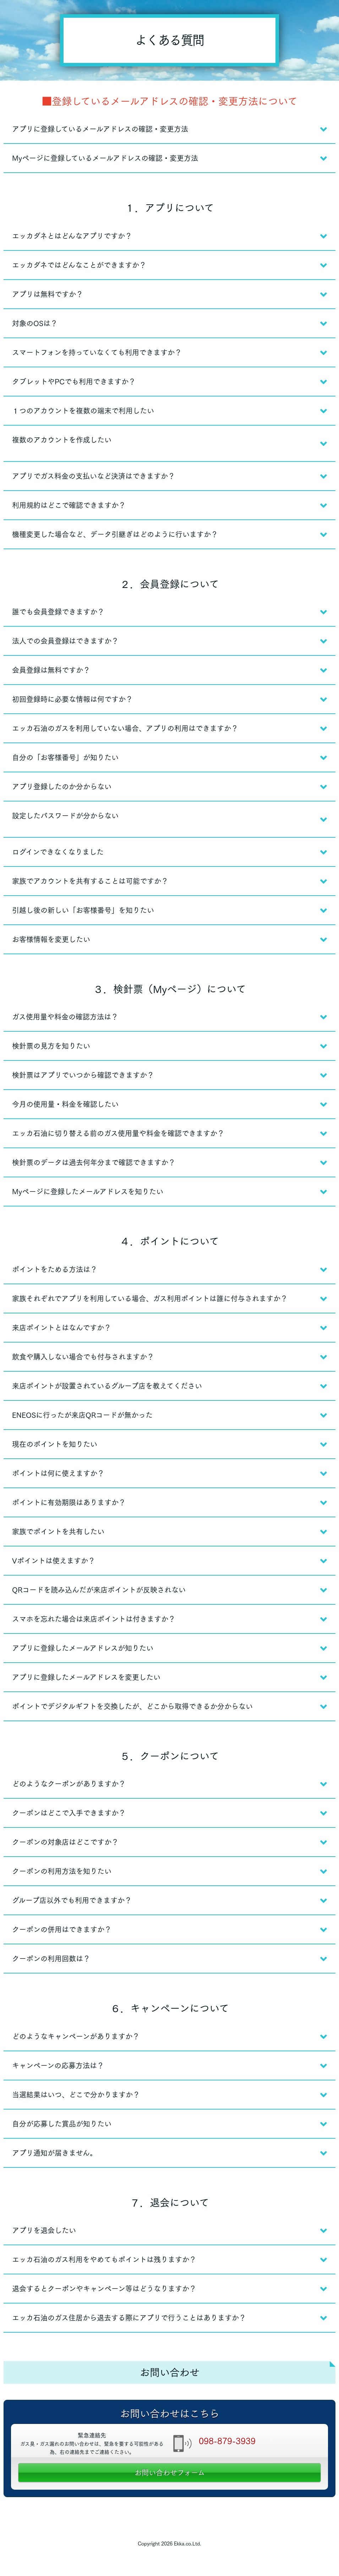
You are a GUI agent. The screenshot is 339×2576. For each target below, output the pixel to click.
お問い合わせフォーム (170, 2472)
